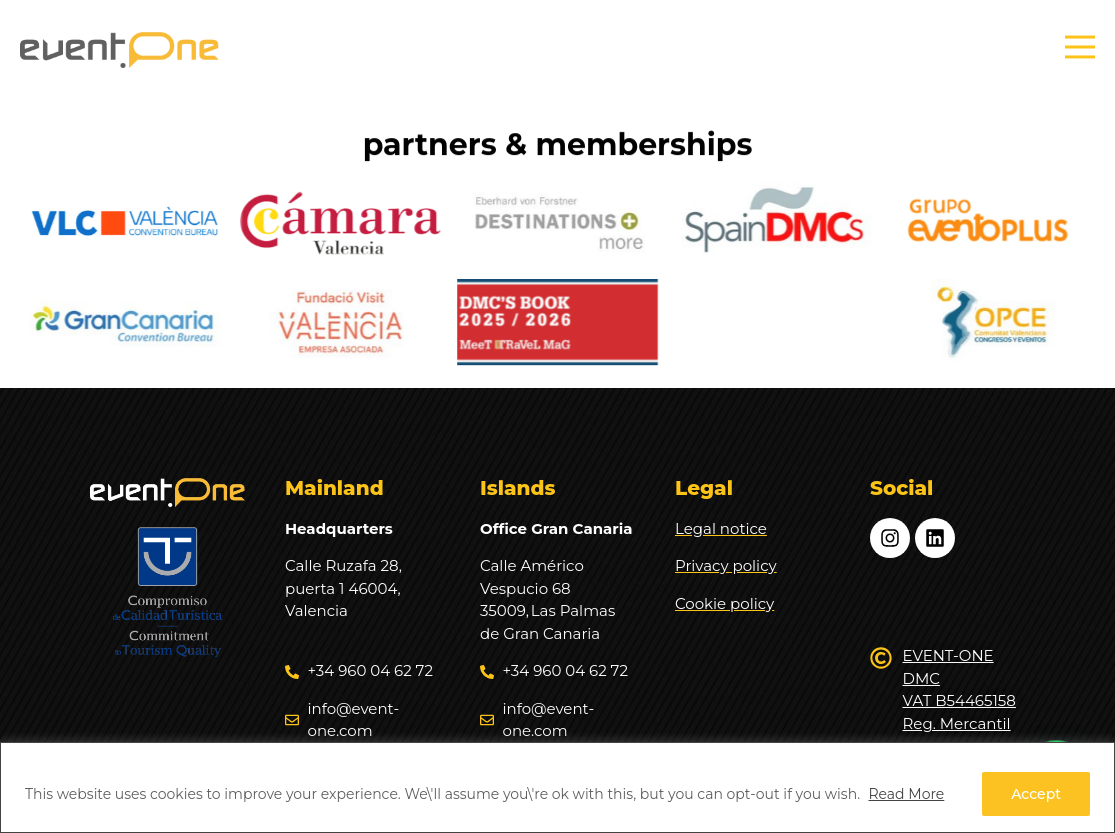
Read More (906, 794)
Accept (1036, 794)
